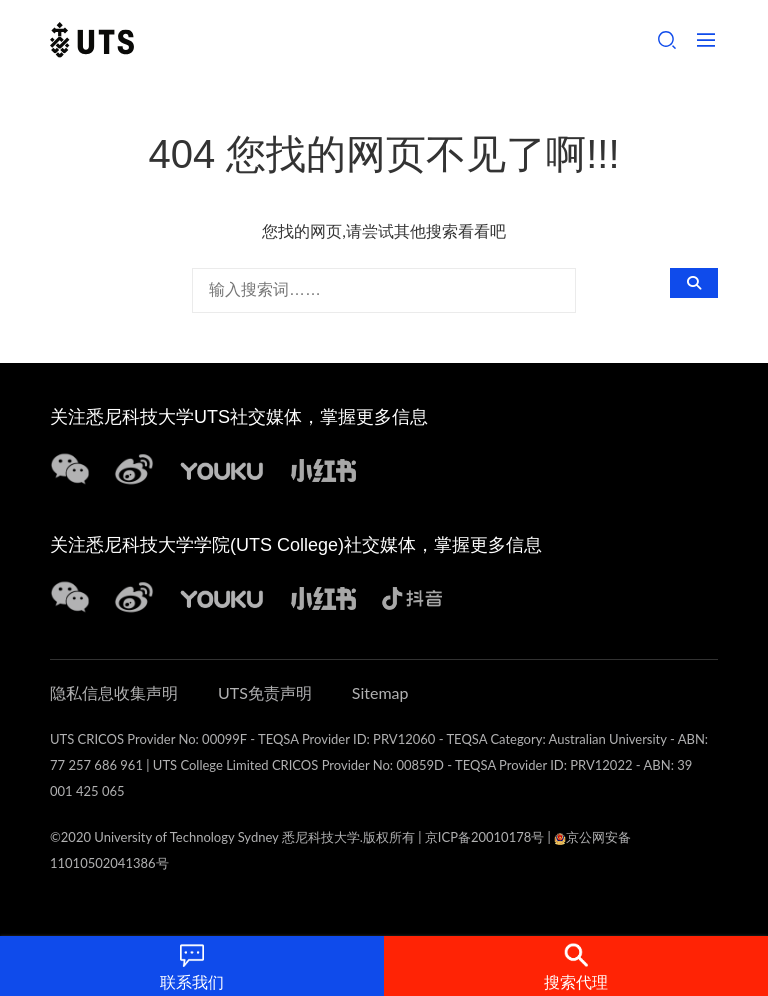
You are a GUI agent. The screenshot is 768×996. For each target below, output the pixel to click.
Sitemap (380, 692)
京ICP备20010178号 (484, 837)
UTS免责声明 (265, 692)
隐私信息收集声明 (114, 692)
